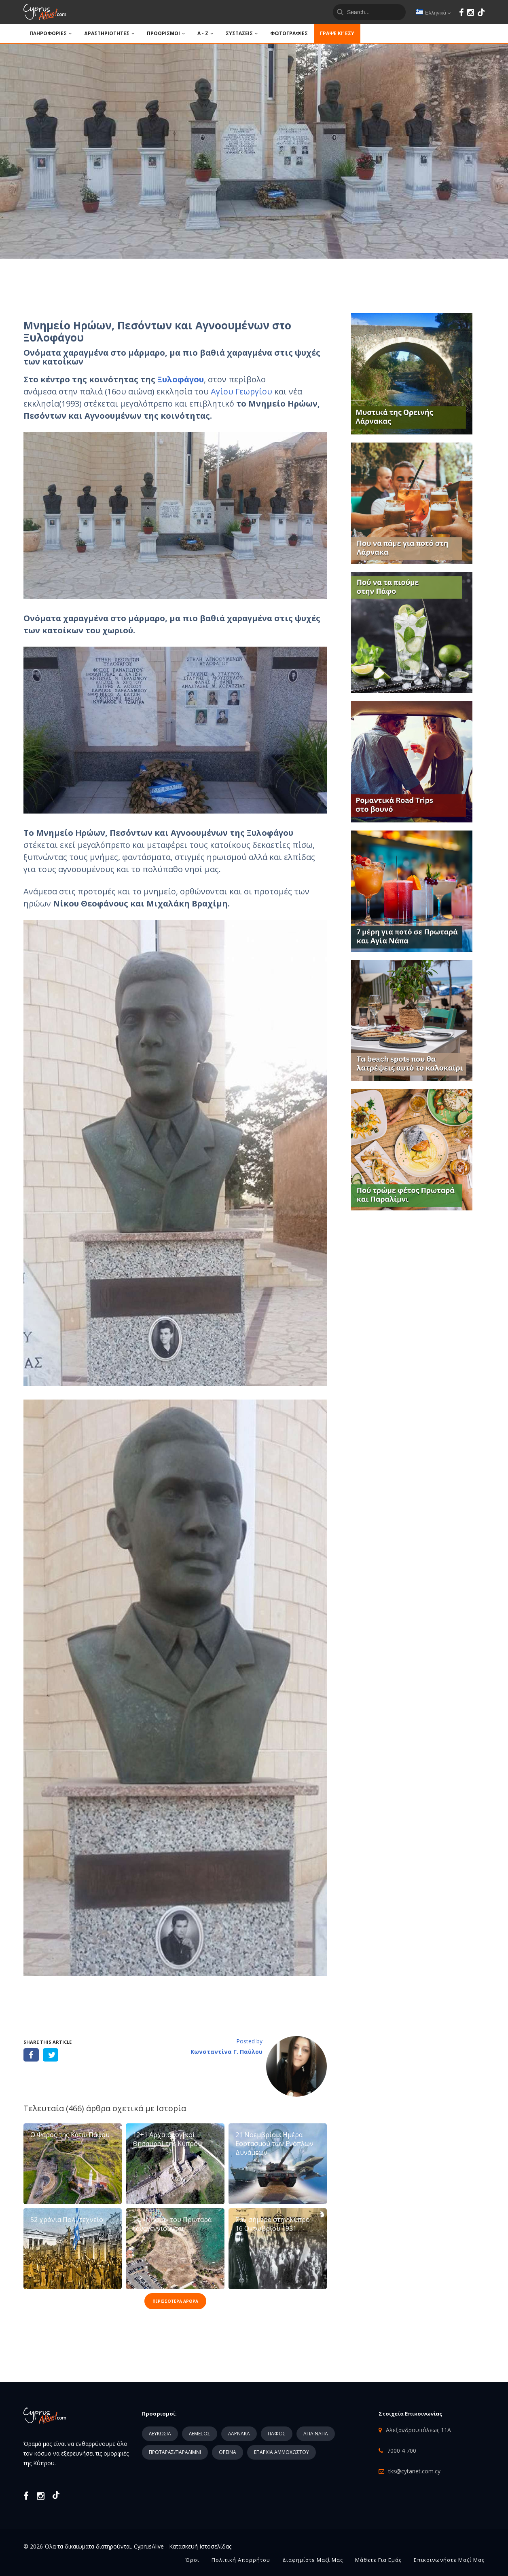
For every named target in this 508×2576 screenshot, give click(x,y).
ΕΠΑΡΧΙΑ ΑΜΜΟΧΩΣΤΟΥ (281, 2452)
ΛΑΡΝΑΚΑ (239, 2433)
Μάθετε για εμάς (378, 2559)
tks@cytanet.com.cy (414, 2471)
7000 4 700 (401, 2450)
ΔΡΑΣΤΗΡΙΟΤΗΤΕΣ (109, 33)
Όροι (192, 2559)
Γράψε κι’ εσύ (337, 33)
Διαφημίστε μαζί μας (312, 2559)
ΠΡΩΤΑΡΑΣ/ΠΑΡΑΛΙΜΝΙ (175, 2452)
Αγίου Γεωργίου (241, 391)
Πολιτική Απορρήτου (241, 2559)
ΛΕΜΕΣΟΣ (199, 2433)
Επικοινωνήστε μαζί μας (449, 2559)
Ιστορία (171, 2108)
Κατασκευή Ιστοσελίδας (200, 2546)
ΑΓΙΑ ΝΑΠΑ (315, 2433)
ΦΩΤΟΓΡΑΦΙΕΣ (289, 33)
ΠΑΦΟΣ (277, 2433)
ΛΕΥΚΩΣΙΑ (160, 2433)
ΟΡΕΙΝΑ (227, 2452)
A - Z (205, 33)
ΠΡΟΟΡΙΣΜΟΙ (166, 33)
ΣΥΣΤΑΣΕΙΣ (242, 33)
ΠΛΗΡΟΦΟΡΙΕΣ (51, 33)
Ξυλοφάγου (180, 379)
